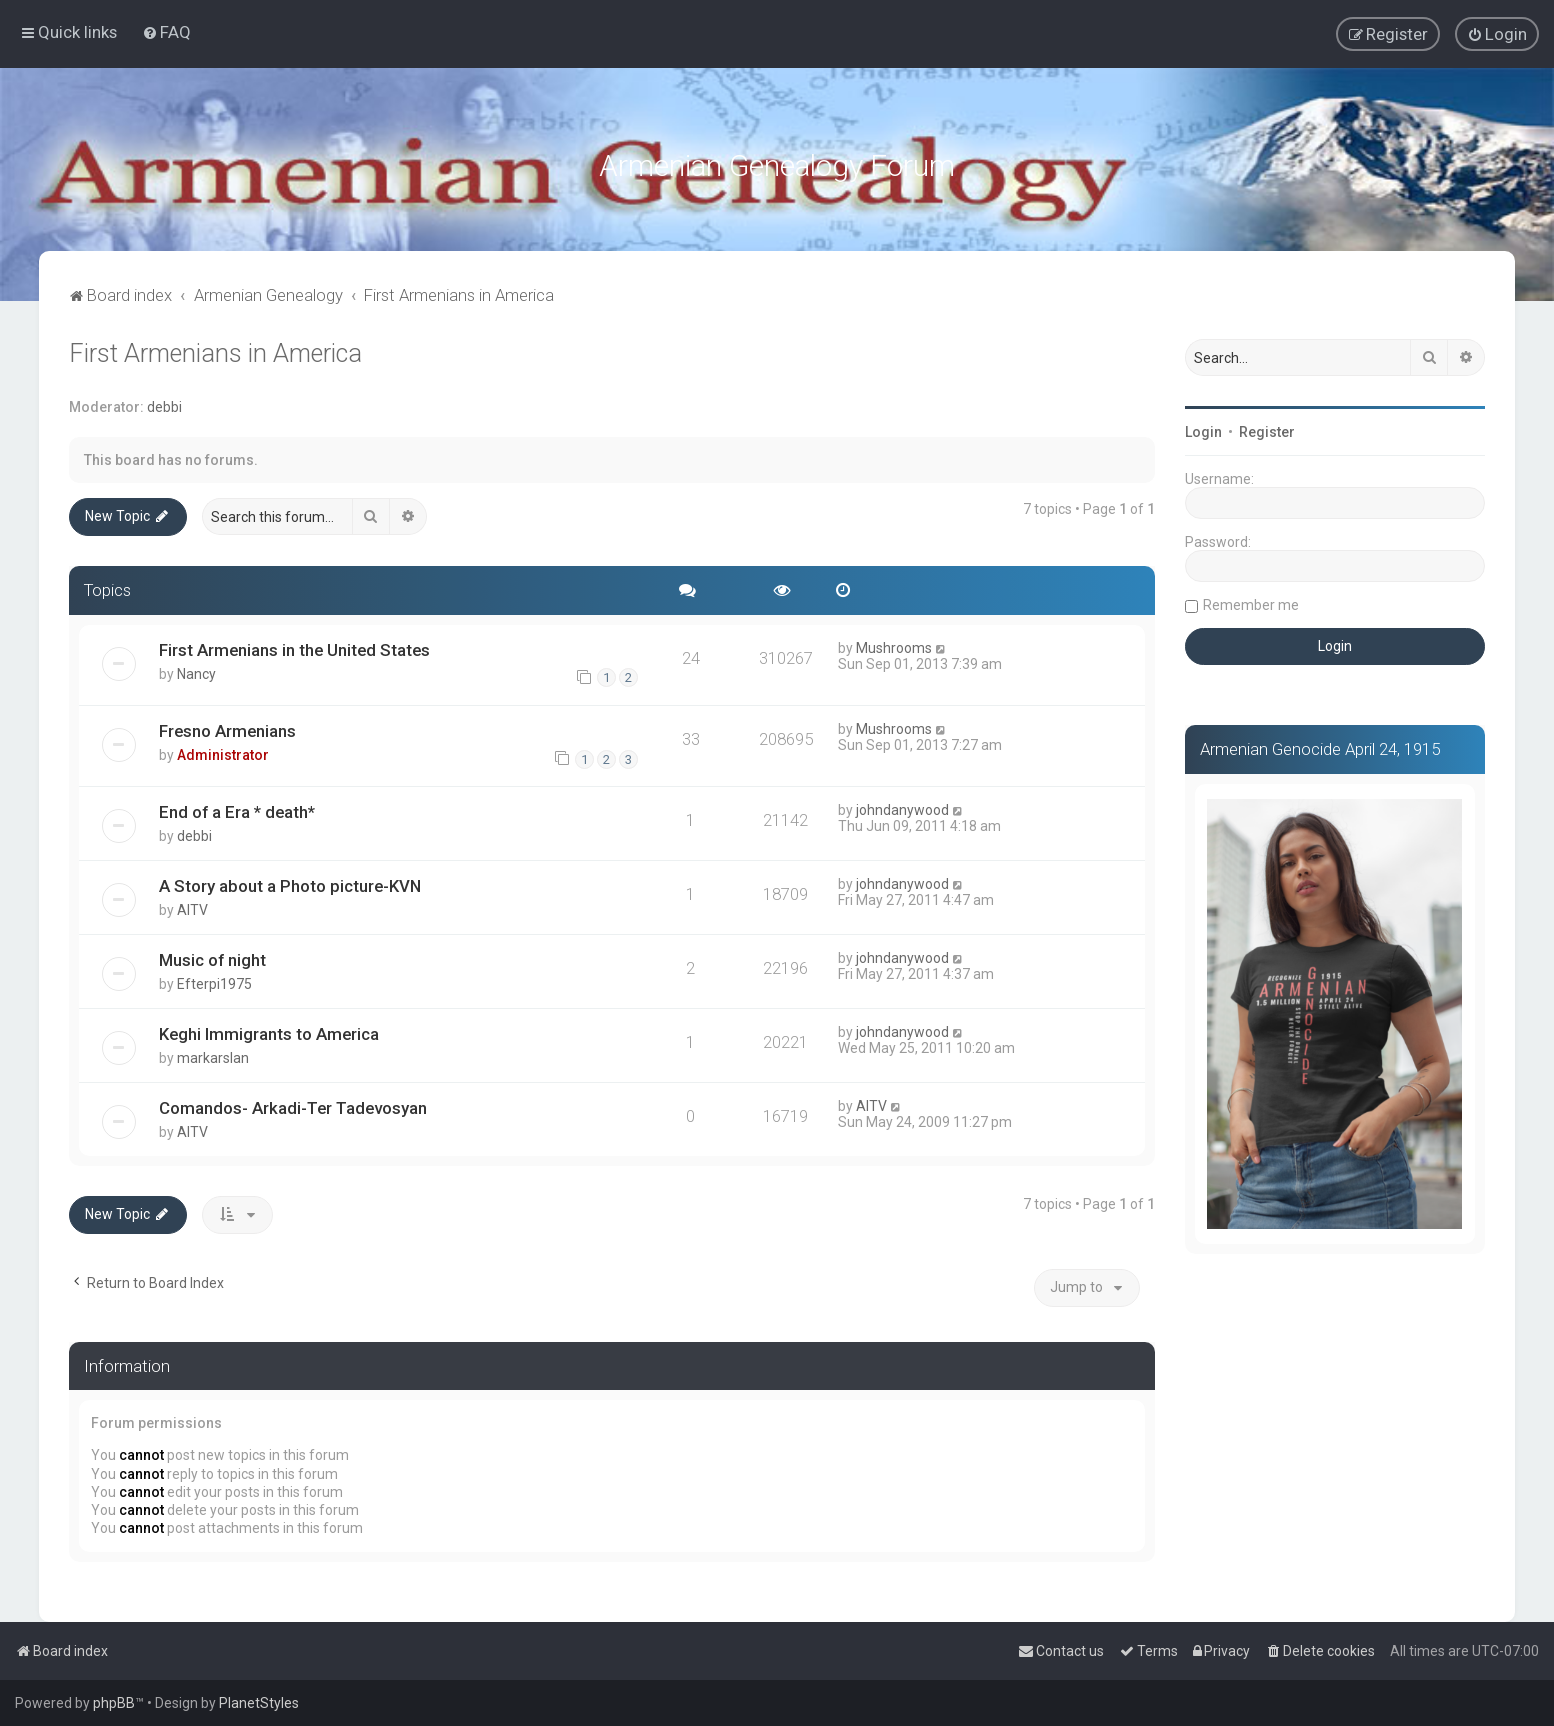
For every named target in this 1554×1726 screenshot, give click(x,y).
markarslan (213, 1053)
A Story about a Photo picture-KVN (290, 881)
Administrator (223, 750)
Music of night (212, 955)
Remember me (1251, 600)
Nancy (196, 669)
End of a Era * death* (237, 807)
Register (1267, 427)
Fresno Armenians (227, 726)
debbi (164, 402)
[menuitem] (166, 31)
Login (1203, 427)
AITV (192, 905)
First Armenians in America (215, 348)
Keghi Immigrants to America (269, 1029)
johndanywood (902, 805)
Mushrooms (894, 643)
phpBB (114, 1703)
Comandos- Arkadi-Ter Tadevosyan (293, 1103)
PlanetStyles (259, 1703)
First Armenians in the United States (294, 645)
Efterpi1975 (214, 979)
